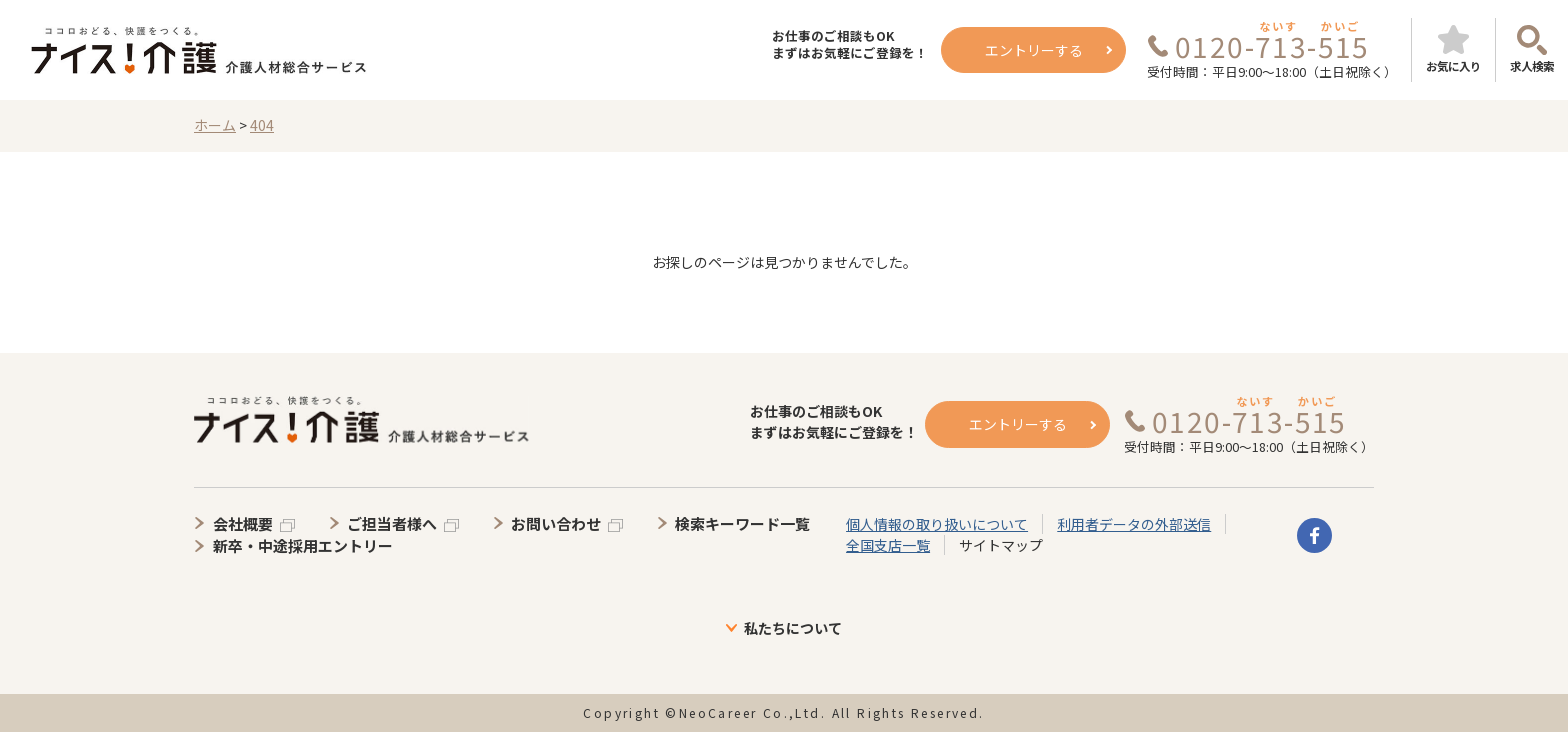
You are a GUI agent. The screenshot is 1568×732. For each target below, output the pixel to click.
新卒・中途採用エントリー (303, 545)
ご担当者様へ (392, 523)
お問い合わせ (556, 523)
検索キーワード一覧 (742, 523)
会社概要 (243, 523)
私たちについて (793, 628)
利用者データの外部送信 (1134, 524)
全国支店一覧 (888, 545)
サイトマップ (1001, 545)
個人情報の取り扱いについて (937, 524)
